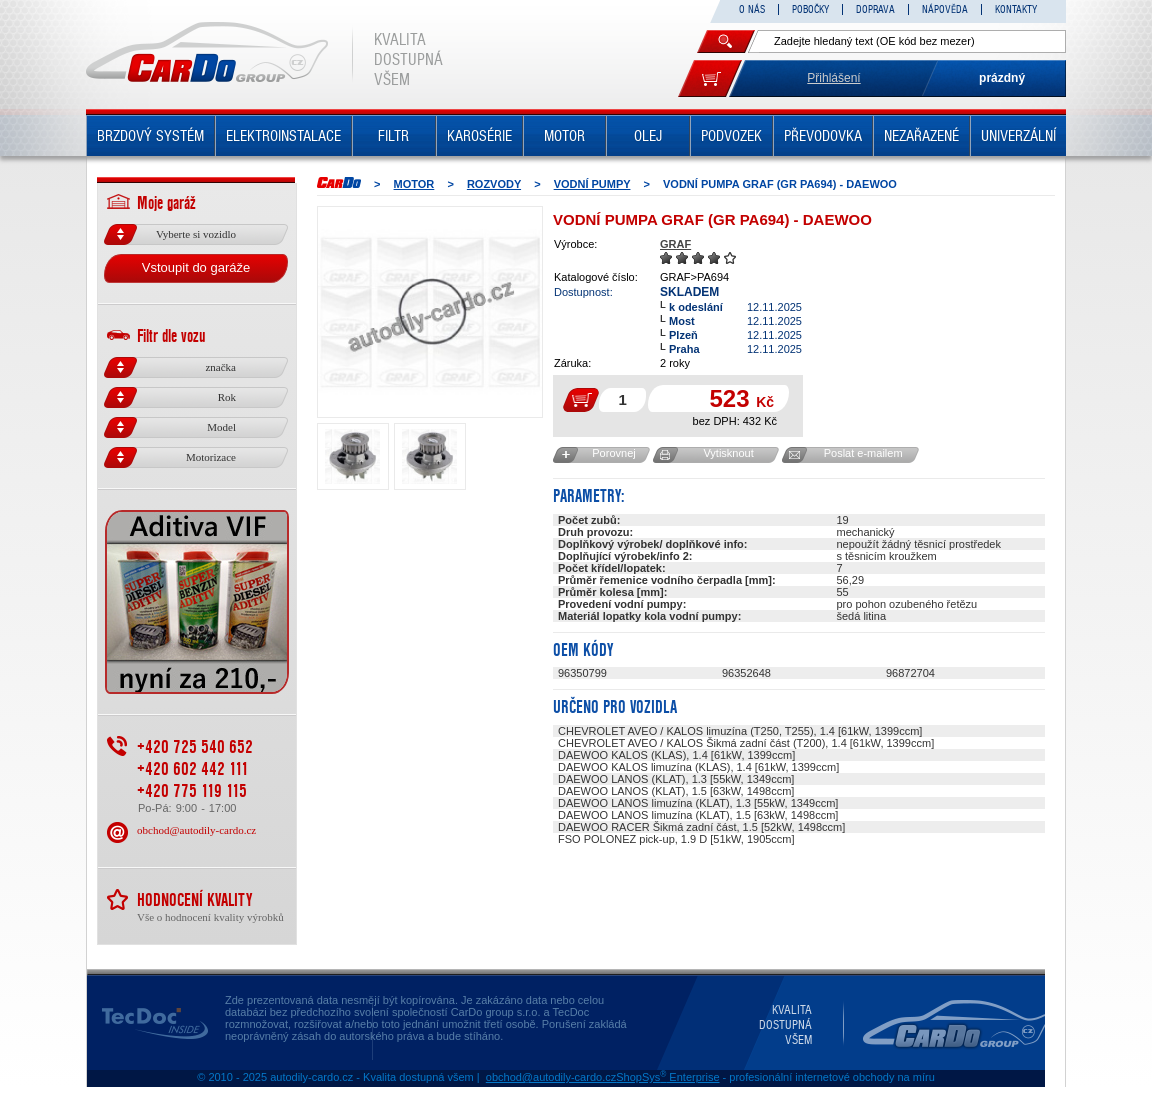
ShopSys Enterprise (667, 1077)
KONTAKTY (1016, 9)
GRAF (675, 244)
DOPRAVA (875, 9)
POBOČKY (810, 9)
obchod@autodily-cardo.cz (196, 830)
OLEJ (648, 136)
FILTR (393, 136)
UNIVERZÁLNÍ (1018, 136)
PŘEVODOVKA (823, 136)
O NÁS (752, 9)
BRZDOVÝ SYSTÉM (150, 136)
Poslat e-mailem (863, 453)
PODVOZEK (731, 136)
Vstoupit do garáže (196, 267)
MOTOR (564, 136)
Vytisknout (728, 453)
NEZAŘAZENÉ (921, 136)
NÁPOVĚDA (945, 9)
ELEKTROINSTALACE (283, 136)
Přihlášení (833, 78)
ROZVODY (494, 184)
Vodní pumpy (592, 184)
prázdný (1002, 78)
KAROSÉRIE (479, 136)
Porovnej (613, 453)
